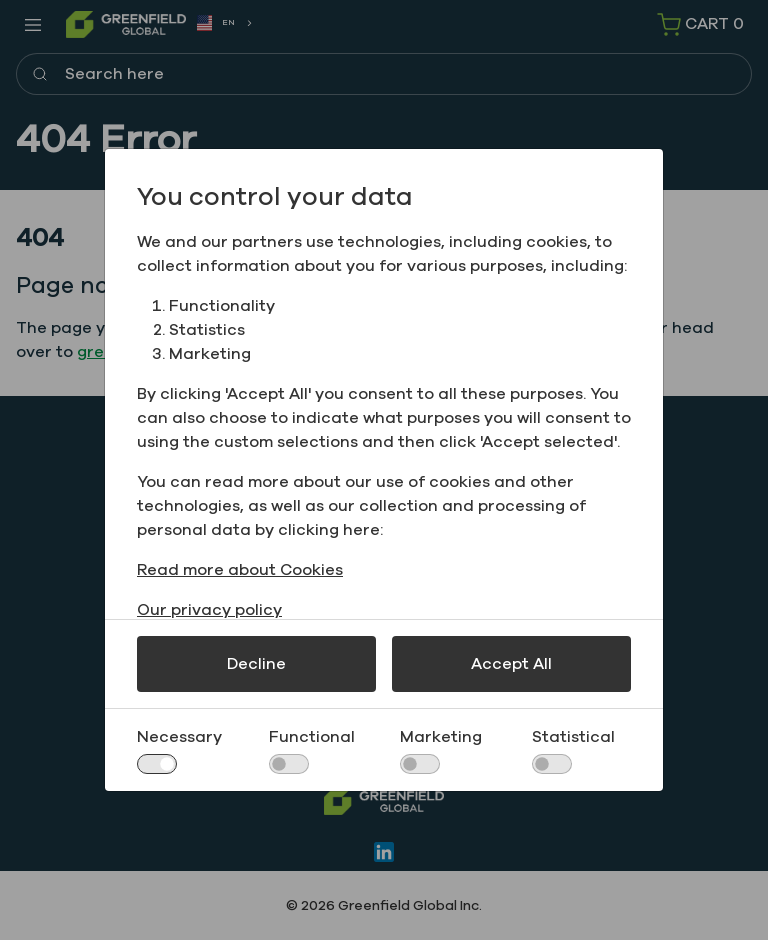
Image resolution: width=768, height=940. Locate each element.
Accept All (511, 664)
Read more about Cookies (240, 570)
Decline (256, 664)
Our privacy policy (209, 610)
